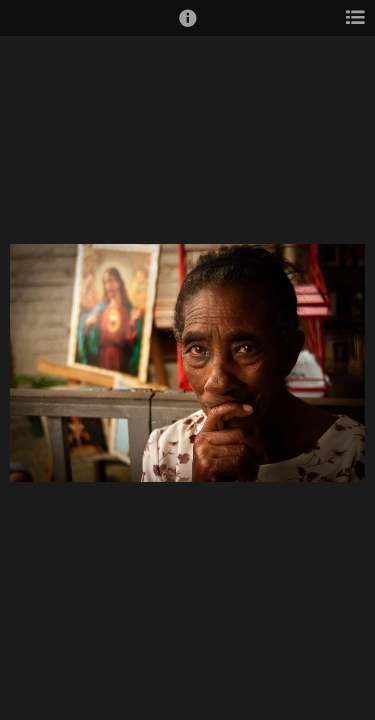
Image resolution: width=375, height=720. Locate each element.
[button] (188, 27)
